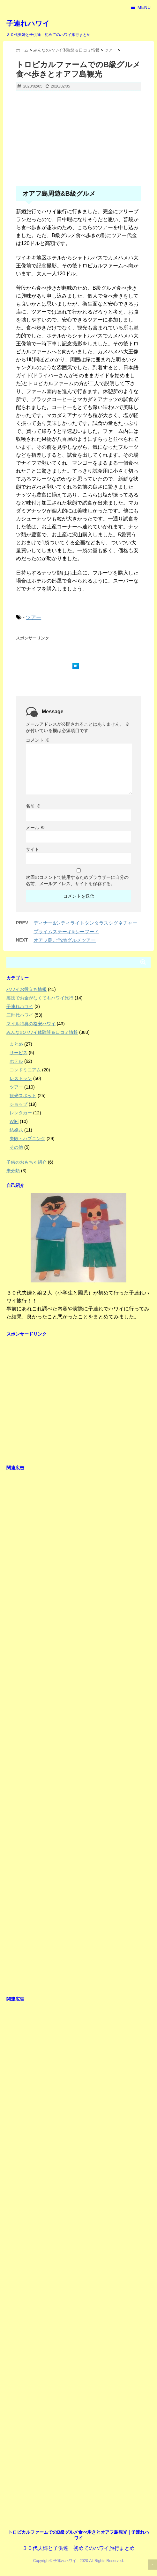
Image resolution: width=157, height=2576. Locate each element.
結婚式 (16, 1130)
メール (35, 827)
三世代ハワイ (19, 1015)
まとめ (16, 1044)
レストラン (21, 1078)
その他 (16, 1147)
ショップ (18, 1104)
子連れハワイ (28, 23)
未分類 (13, 1170)
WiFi (14, 1121)
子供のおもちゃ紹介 (26, 1162)
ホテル (16, 1061)
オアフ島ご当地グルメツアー (65, 940)
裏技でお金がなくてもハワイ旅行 (39, 997)
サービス (18, 1052)
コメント (37, 740)
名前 (33, 805)
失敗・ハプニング (27, 1138)
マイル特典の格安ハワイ (31, 1023)
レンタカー (21, 1112)
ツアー (33, 617)
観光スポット (23, 1095)
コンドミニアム (25, 1069)
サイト (32, 849)
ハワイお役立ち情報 (26, 989)
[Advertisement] (78, 141)
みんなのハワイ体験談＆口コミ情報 (42, 1032)
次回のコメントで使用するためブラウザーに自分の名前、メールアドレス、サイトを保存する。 (77, 880)
